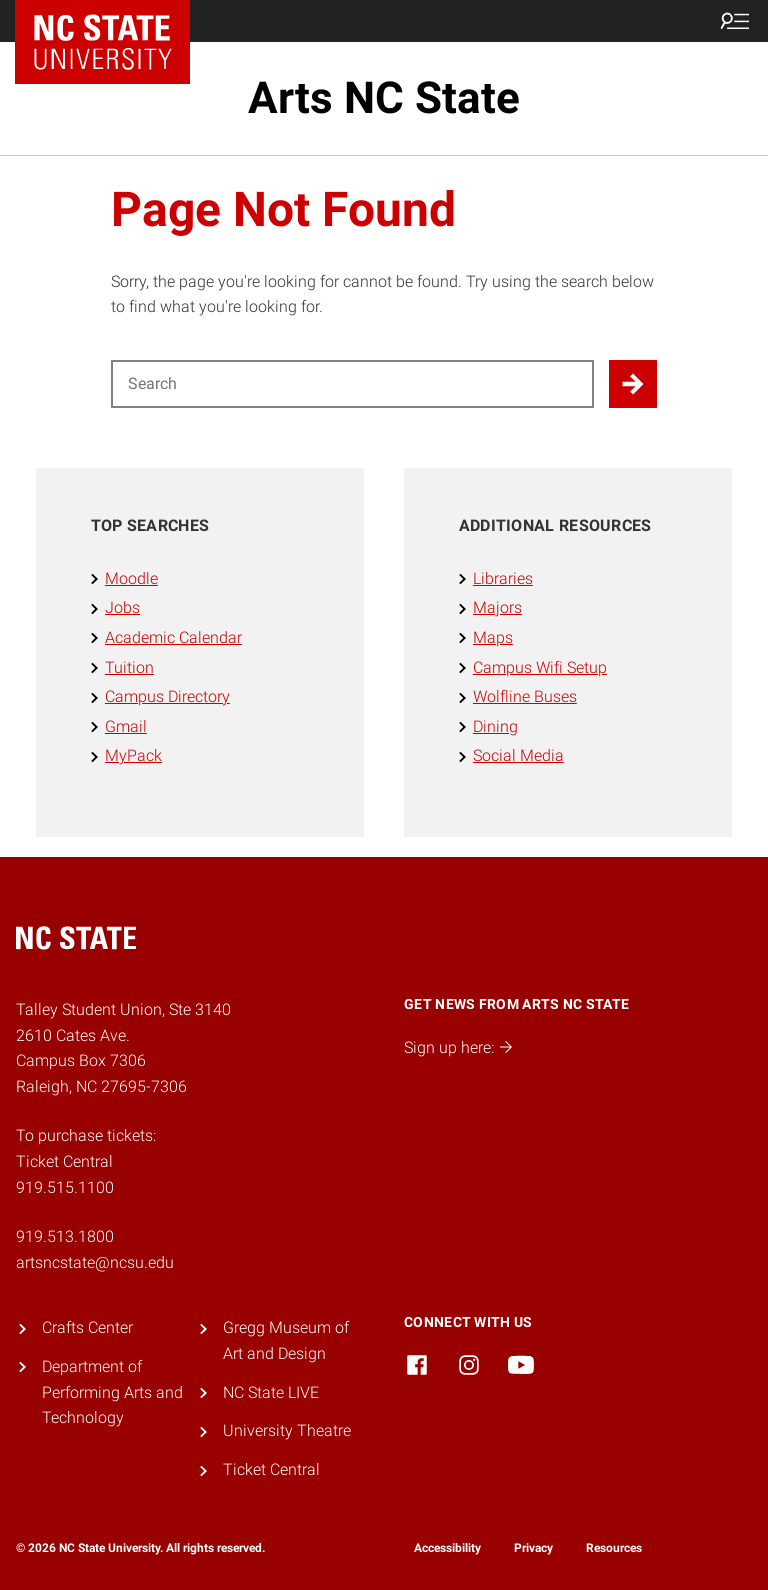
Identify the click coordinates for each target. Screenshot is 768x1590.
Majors (497, 607)
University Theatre (287, 1430)
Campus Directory (167, 696)
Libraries (503, 578)
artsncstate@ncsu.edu (95, 1262)
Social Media (518, 755)
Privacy (533, 1548)
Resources (614, 1548)
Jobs (122, 607)
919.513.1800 (65, 1236)
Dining (495, 726)
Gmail (126, 726)
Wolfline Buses (525, 696)
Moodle (131, 578)
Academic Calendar (173, 637)
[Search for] (352, 384)
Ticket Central (271, 1469)
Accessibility (447, 1548)
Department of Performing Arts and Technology (112, 1392)
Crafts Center (87, 1327)
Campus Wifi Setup (540, 667)
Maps (493, 637)
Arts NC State (384, 98)
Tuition (129, 667)
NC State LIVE (271, 1392)
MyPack (133, 755)
